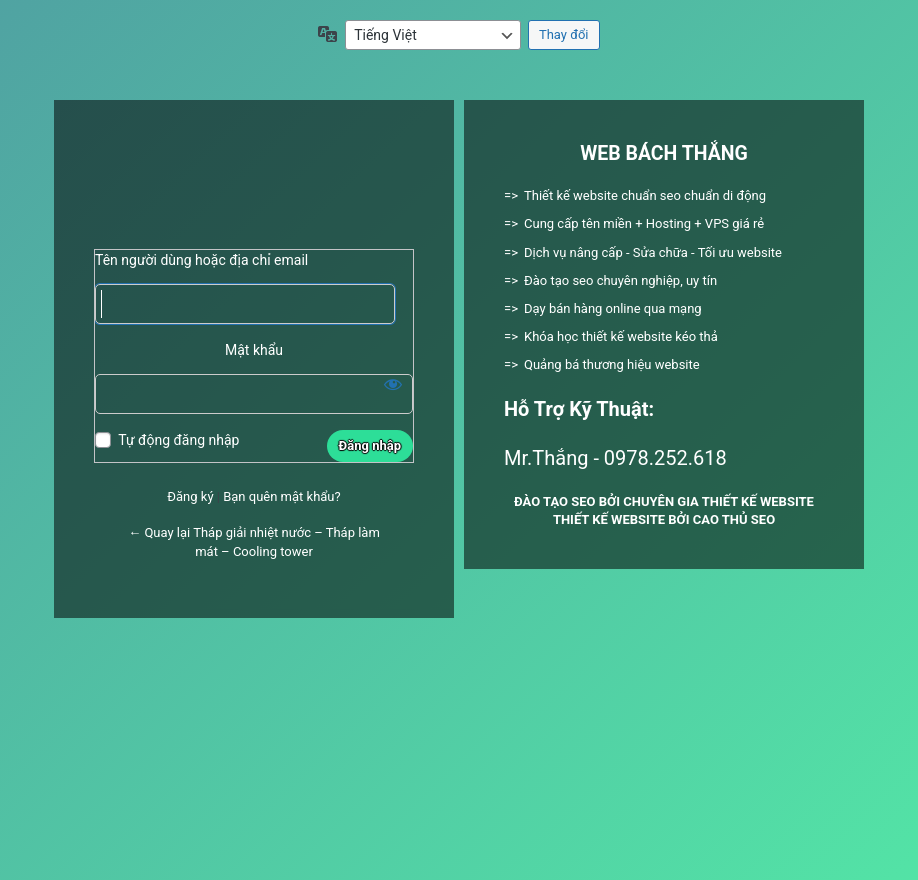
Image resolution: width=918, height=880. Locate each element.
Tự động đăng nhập (178, 440)
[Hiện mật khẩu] (393, 384)
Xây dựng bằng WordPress (254, 182)
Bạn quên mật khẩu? (282, 496)
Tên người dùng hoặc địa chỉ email (201, 260)
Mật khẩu (254, 350)
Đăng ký (190, 496)
